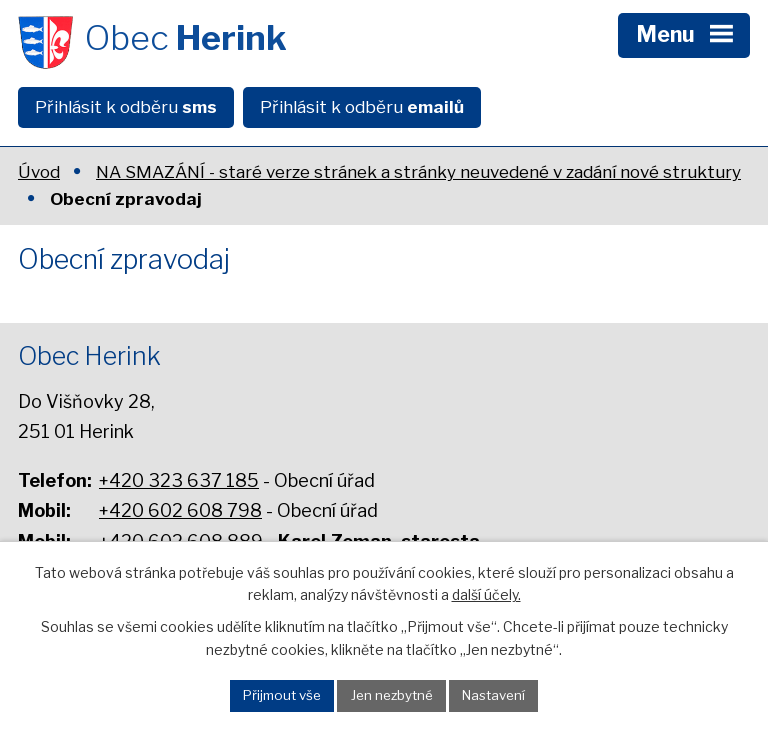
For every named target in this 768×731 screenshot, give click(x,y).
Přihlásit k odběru (126, 107)
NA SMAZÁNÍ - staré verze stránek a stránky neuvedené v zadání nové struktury (418, 172)
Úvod (39, 172)
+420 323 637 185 (179, 480)
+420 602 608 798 (180, 510)
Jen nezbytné (392, 695)
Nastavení (493, 695)
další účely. (486, 594)
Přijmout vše (282, 695)
